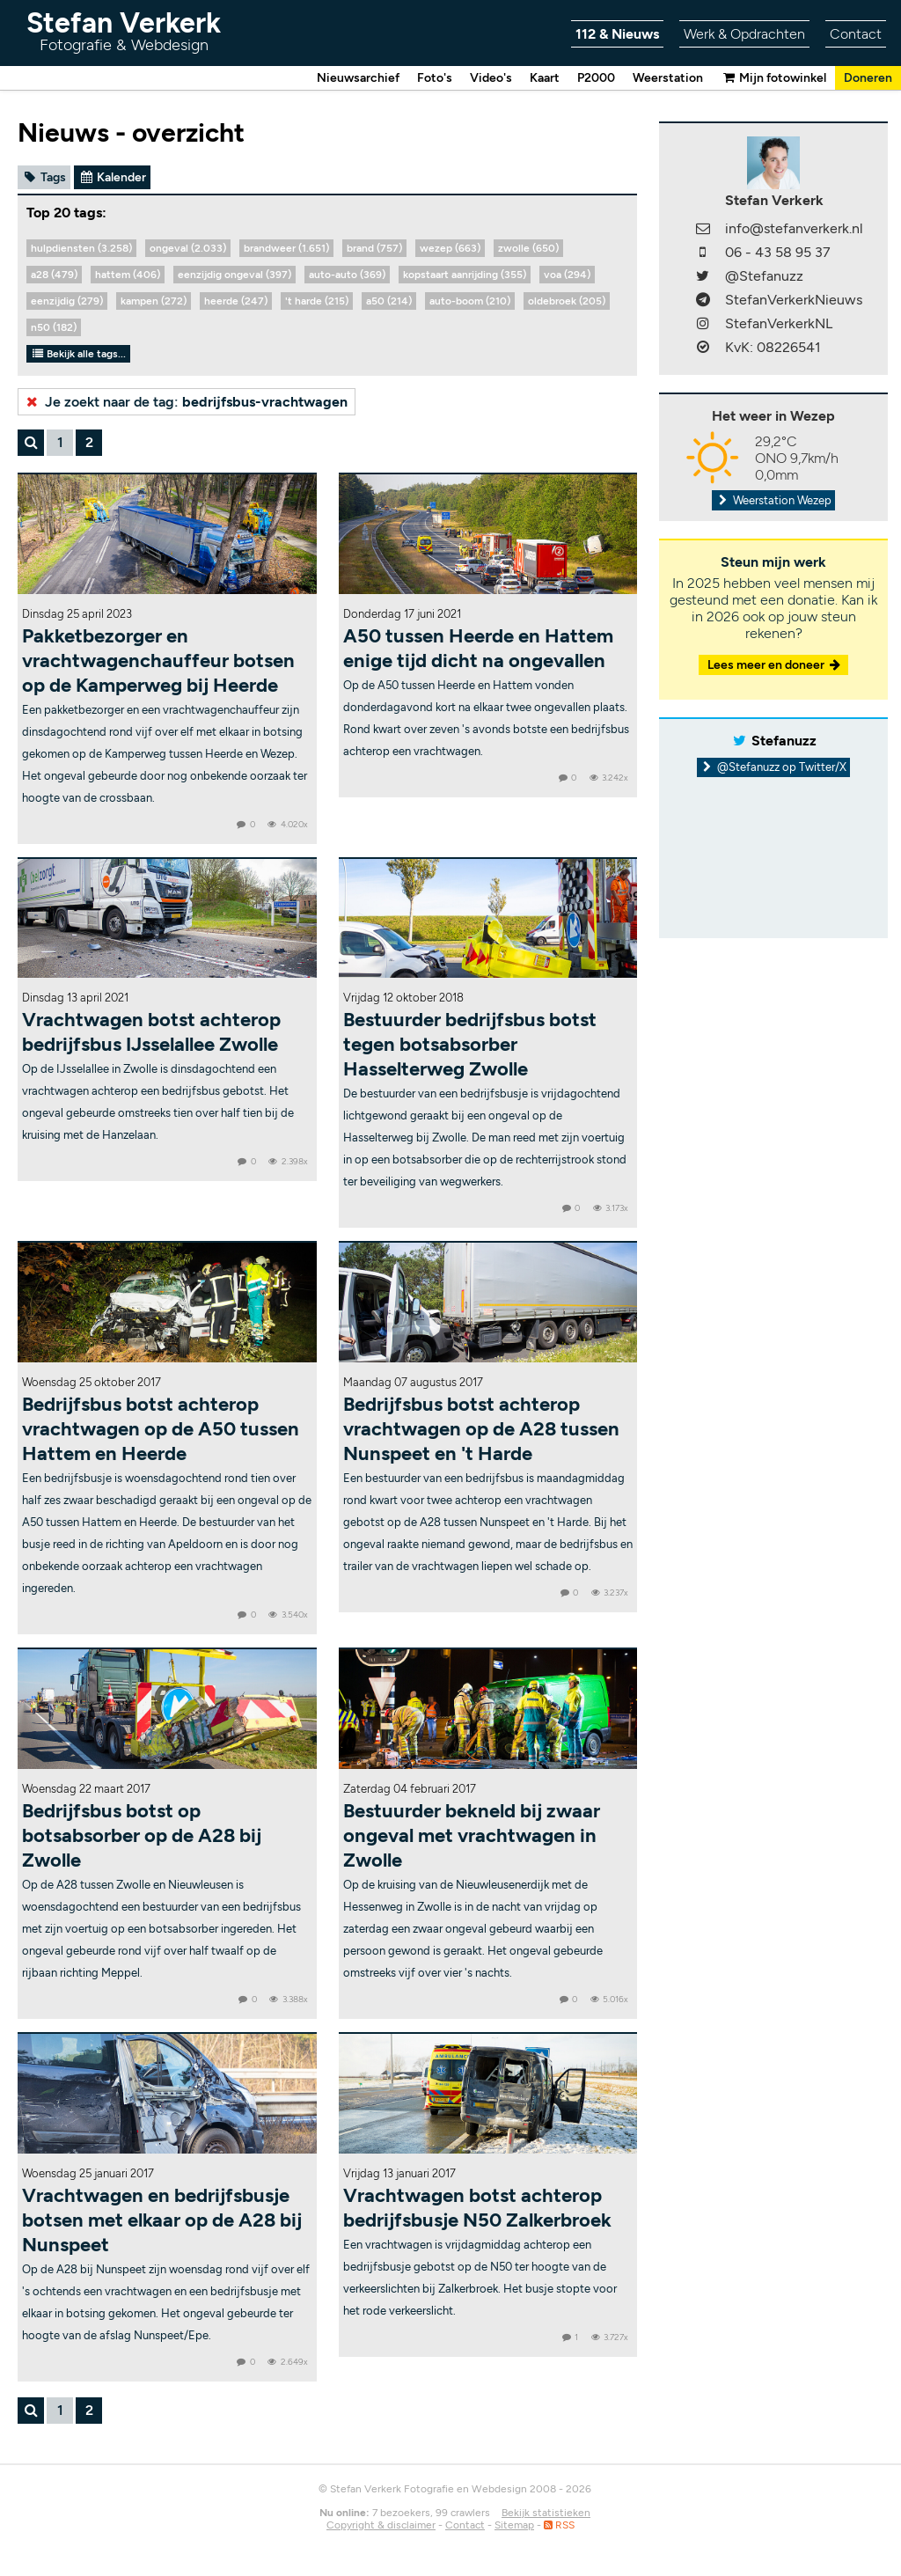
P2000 (596, 77)
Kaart (545, 77)
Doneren (868, 77)
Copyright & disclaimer (381, 2525)
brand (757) (374, 248)
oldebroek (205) (566, 301)
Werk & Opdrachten (744, 34)
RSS (559, 2525)
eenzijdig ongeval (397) (234, 274)
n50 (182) (54, 327)
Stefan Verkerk (123, 30)
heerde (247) (235, 301)
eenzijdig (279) (67, 301)
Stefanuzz (784, 740)
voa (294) (567, 274)
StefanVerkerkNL (778, 323)
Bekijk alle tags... (78, 354)
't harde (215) (316, 301)
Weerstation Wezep (773, 500)
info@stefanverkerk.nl (794, 228)
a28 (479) (54, 274)
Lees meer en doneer (775, 664)
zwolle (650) (528, 248)
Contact (856, 34)
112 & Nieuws (617, 34)
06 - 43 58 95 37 (778, 252)
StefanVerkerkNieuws (793, 299)
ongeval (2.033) (188, 248)
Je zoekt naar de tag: (185, 401)
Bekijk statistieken (546, 2512)
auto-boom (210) (469, 301)
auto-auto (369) (347, 274)
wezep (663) (450, 248)
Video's (491, 77)
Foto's (434, 77)
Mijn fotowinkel (773, 77)
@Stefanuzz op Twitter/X (773, 767)
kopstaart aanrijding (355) (464, 274)
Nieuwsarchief (358, 77)
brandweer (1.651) (286, 248)
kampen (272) (154, 301)
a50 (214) (389, 301)
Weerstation (668, 77)
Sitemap (514, 2525)
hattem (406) (127, 274)
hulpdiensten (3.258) (81, 248)
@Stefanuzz (764, 276)
